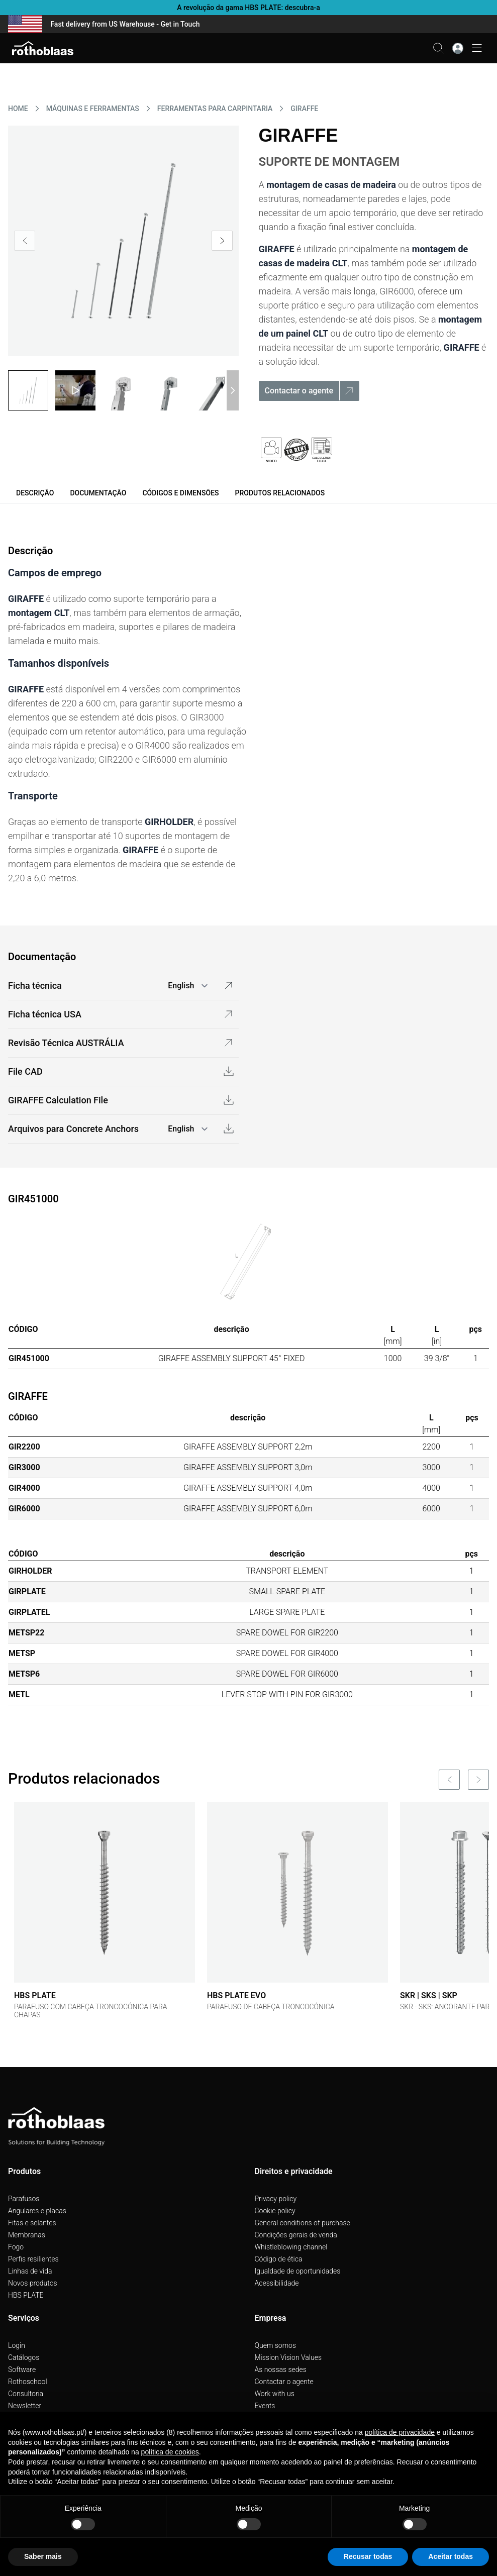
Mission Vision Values (288, 2357)
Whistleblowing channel (291, 2247)
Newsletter (24, 2406)
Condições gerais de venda (296, 2235)
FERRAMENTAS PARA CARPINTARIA (215, 109)
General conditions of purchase (302, 2223)
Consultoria (25, 2394)
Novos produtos (32, 2283)
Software (22, 2369)
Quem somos (275, 2345)
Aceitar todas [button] (450, 2556)
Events (265, 2406)
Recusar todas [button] (368, 2556)
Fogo (16, 2247)
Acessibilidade (277, 2283)
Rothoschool (27, 2382)
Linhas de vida (30, 2271)
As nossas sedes (281, 2369)
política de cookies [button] (170, 2452)
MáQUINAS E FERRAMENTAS (92, 109)
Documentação (98, 493)
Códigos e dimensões (180, 493)
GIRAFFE (304, 109)
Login (16, 2345)
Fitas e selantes (32, 2223)
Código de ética (279, 2259)
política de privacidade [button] (400, 2432)
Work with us (274, 2394)
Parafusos (23, 2199)
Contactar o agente (284, 2382)
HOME (18, 109)
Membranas (26, 2235)
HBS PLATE (26, 2295)
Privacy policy (276, 2199)
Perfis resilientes (33, 2259)
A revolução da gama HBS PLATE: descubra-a (248, 8)
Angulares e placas (37, 2211)
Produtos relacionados (280, 493)
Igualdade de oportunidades (298, 2271)
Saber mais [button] (43, 2556)
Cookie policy (275, 2211)
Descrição (35, 493)
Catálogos (23, 2357)
